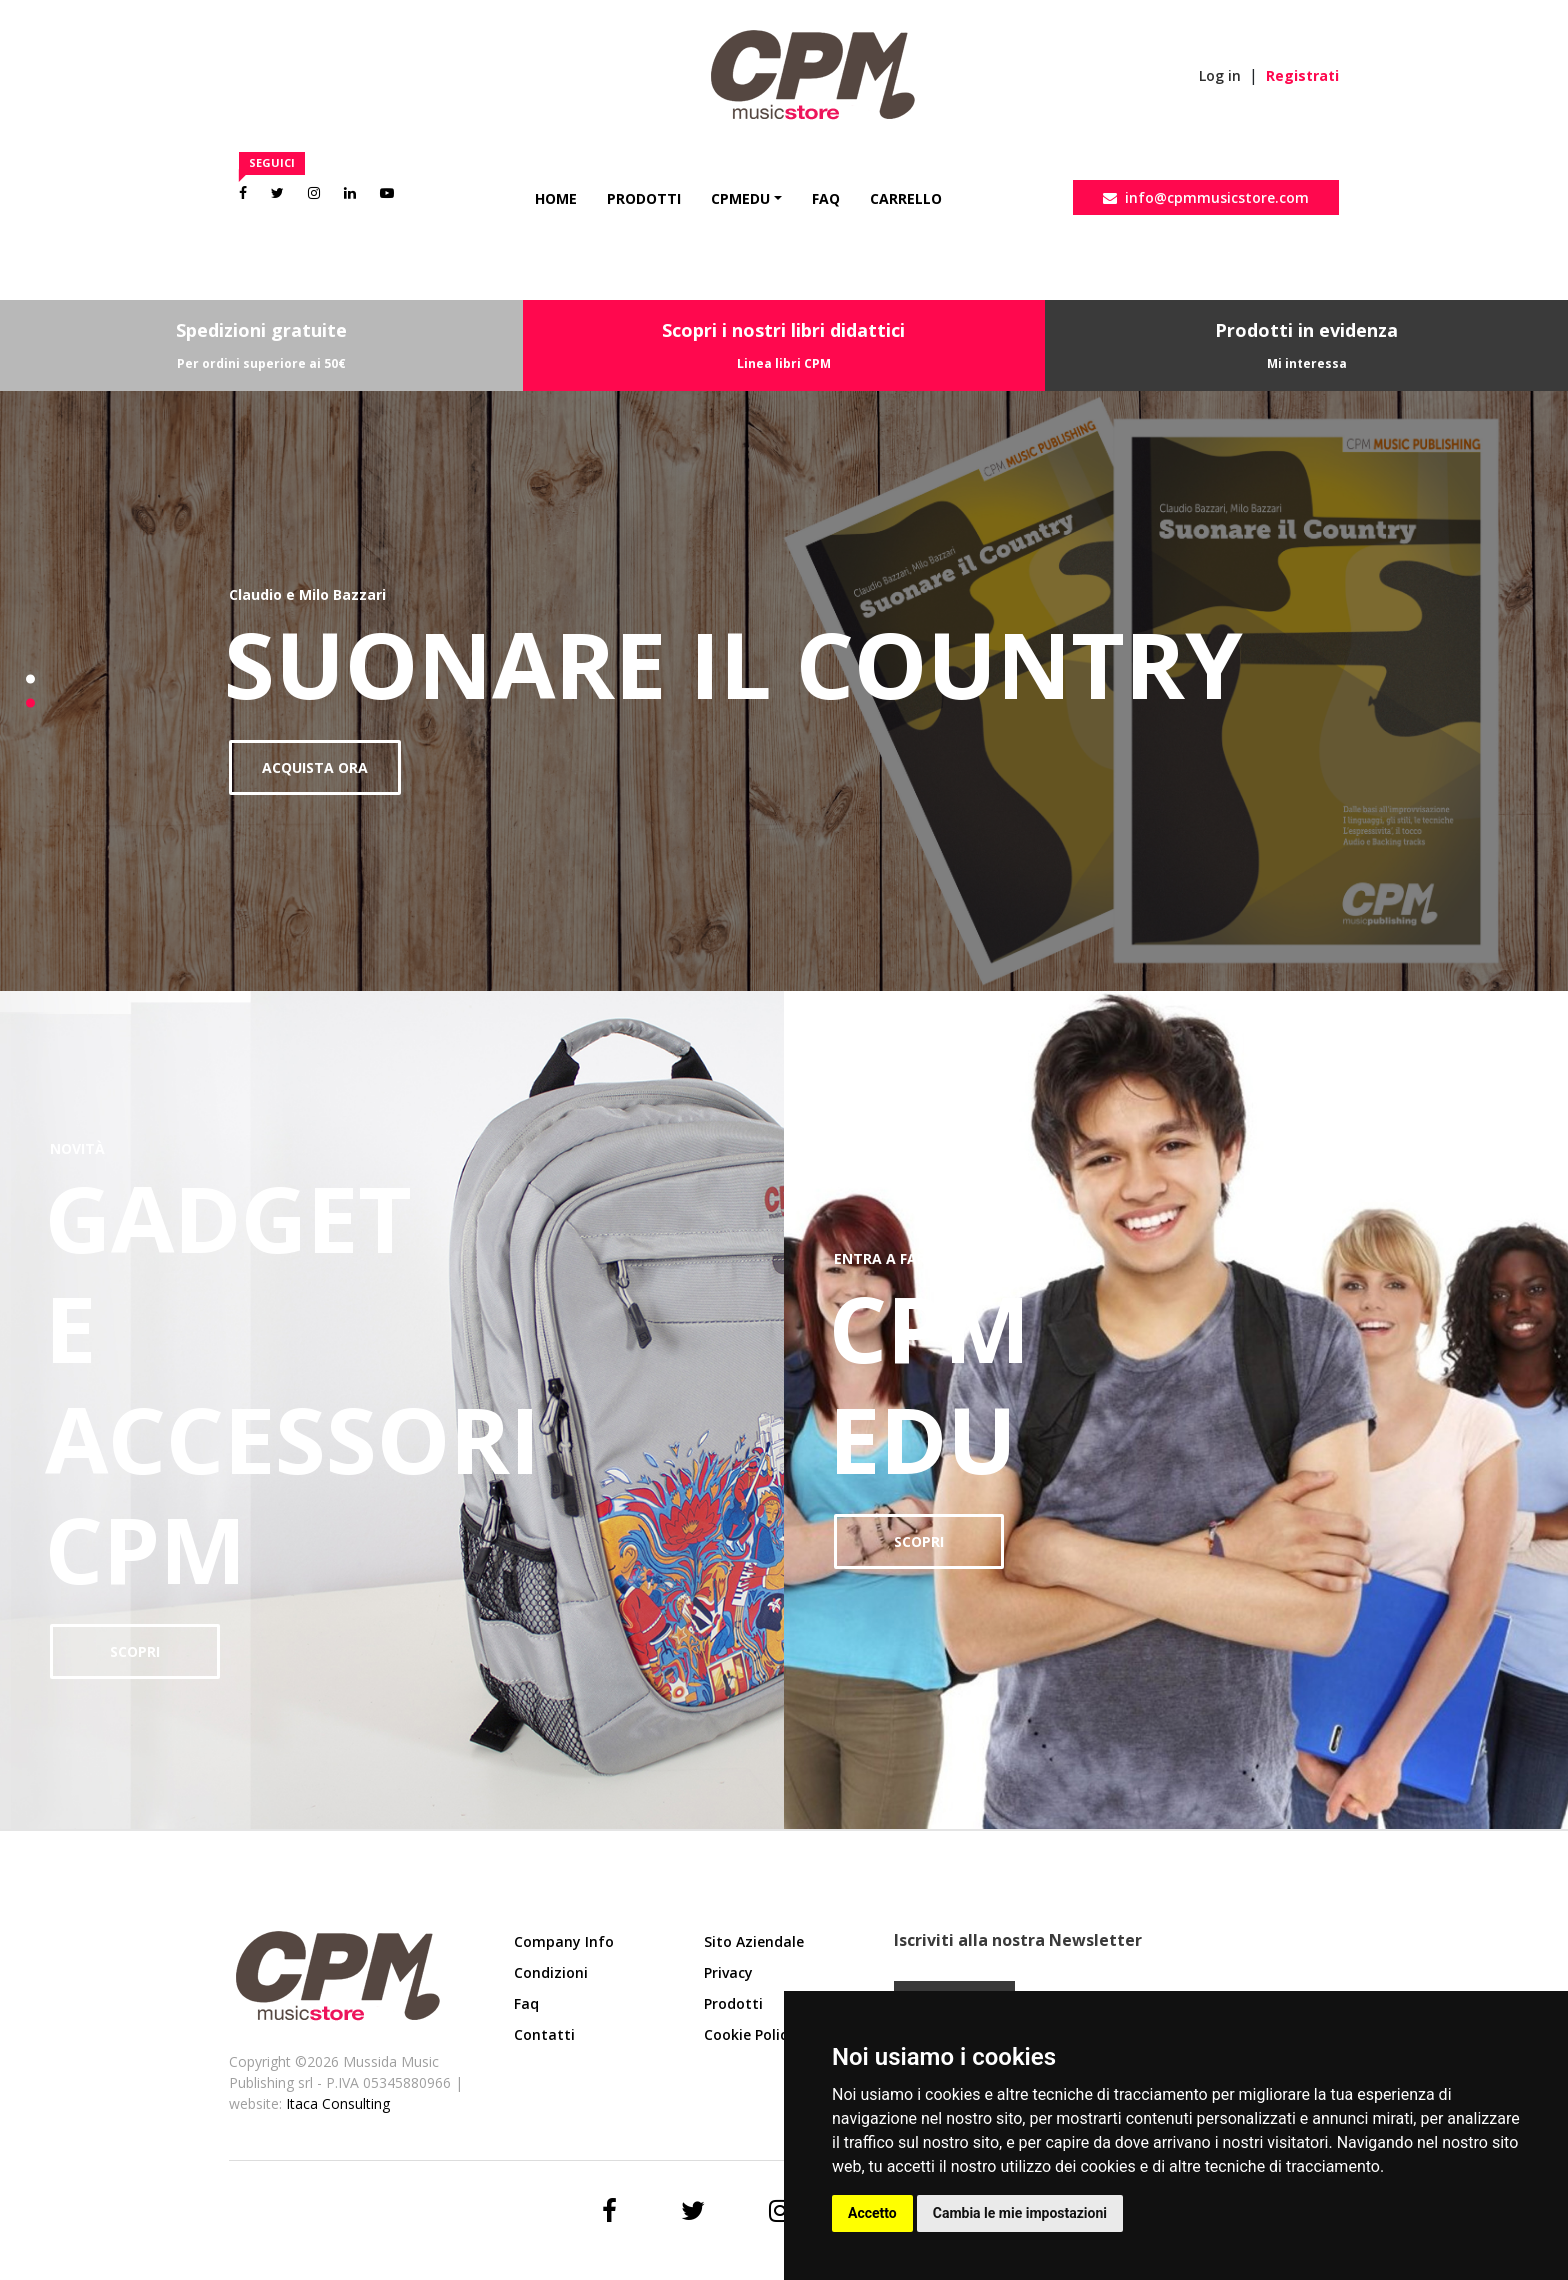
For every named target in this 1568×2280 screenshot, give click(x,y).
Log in (1220, 75)
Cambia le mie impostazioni (1020, 2213)
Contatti (544, 2034)
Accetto (872, 2213)
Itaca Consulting (338, 2103)
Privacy (728, 1972)
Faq (826, 198)
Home (556, 198)
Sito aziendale (754, 1941)
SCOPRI (135, 1651)
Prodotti (644, 198)
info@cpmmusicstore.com (1206, 197)
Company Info (564, 1941)
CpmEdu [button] (740, 198)
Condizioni (551, 1972)
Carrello (906, 198)
